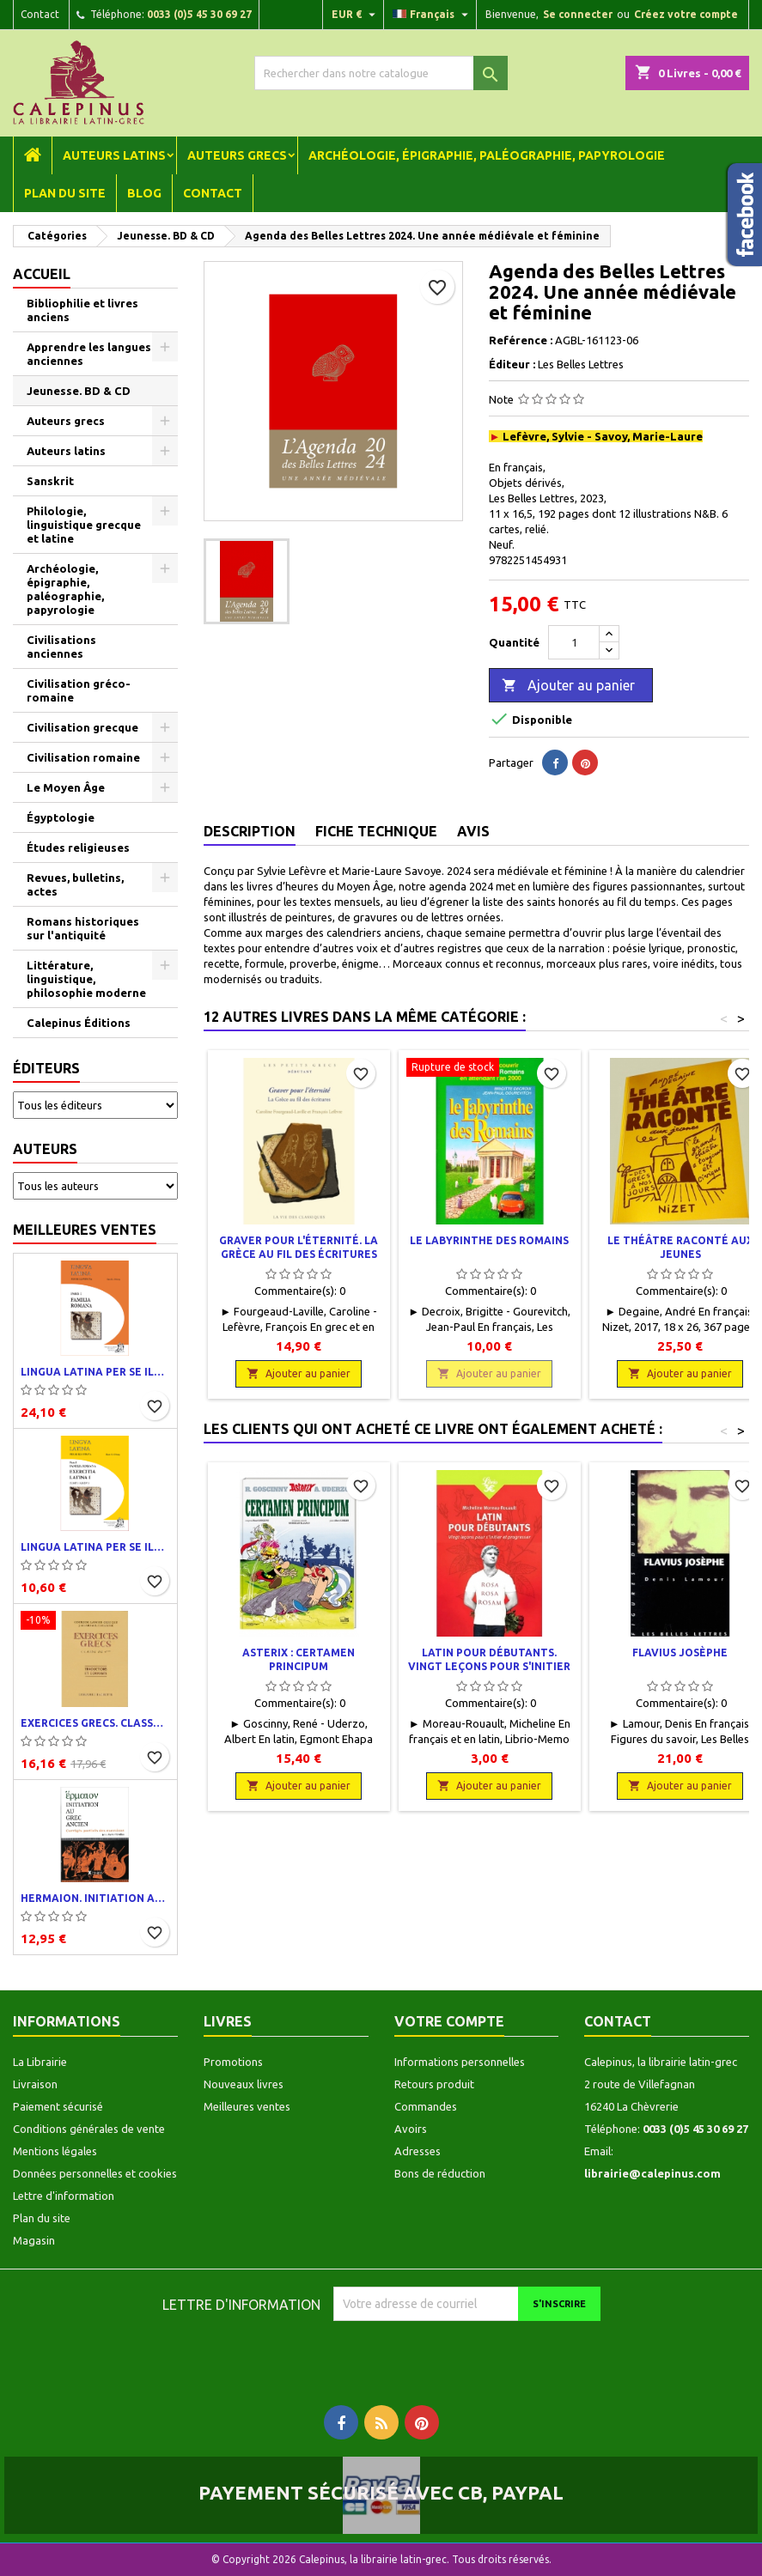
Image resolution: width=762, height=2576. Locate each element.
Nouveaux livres (243, 2084)
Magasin (34, 2240)
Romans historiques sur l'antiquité (83, 928)
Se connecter (578, 14)
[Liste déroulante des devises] (356, 14)
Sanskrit (50, 481)
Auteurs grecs (237, 155)
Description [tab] (250, 831)
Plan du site (65, 193)
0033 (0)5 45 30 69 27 (199, 14)
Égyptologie (60, 817)
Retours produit (434, 2084)
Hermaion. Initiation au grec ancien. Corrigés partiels (95, 1898)
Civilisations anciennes (61, 646)
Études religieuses (78, 847)
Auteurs (45, 1149)
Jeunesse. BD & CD (79, 391)
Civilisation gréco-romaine (79, 690)
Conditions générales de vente (89, 2129)
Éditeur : (512, 364)
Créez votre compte (686, 14)
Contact (40, 14)
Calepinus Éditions (79, 1023)
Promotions (233, 2062)
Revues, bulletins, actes (75, 884)
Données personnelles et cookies (95, 2173)
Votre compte (449, 2021)
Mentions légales (55, 2151)
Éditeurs (46, 1068)
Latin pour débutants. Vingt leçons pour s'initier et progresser (489, 1666)
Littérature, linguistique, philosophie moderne (86, 979)
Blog (144, 193)
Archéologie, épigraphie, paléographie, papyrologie (486, 155)
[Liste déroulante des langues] (432, 14)
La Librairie (40, 2062)
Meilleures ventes (84, 1229)
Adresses (417, 2151)
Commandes (425, 2106)
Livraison (35, 2084)
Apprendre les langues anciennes (89, 354)
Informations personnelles (459, 2062)
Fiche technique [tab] (376, 831)
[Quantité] (574, 642)
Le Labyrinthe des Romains (489, 1240)
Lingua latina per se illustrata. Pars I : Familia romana (95, 1371)
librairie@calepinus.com (652, 2173)
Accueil (41, 274)
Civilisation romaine (83, 757)
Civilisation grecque (82, 727)
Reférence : (520, 340)
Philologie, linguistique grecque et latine (84, 524)
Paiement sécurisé (58, 2106)
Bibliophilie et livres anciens (82, 310)
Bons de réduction (439, 2173)
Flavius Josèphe (680, 1652)
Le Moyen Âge (66, 787)
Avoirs (410, 2129)
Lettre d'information (63, 2196)
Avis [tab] (473, 831)
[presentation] (476, 2354)
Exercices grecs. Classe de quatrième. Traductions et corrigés (95, 1722)
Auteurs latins (114, 155)
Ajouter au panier (568, 686)
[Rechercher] (381, 73)
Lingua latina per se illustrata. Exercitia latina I (95, 1546)
